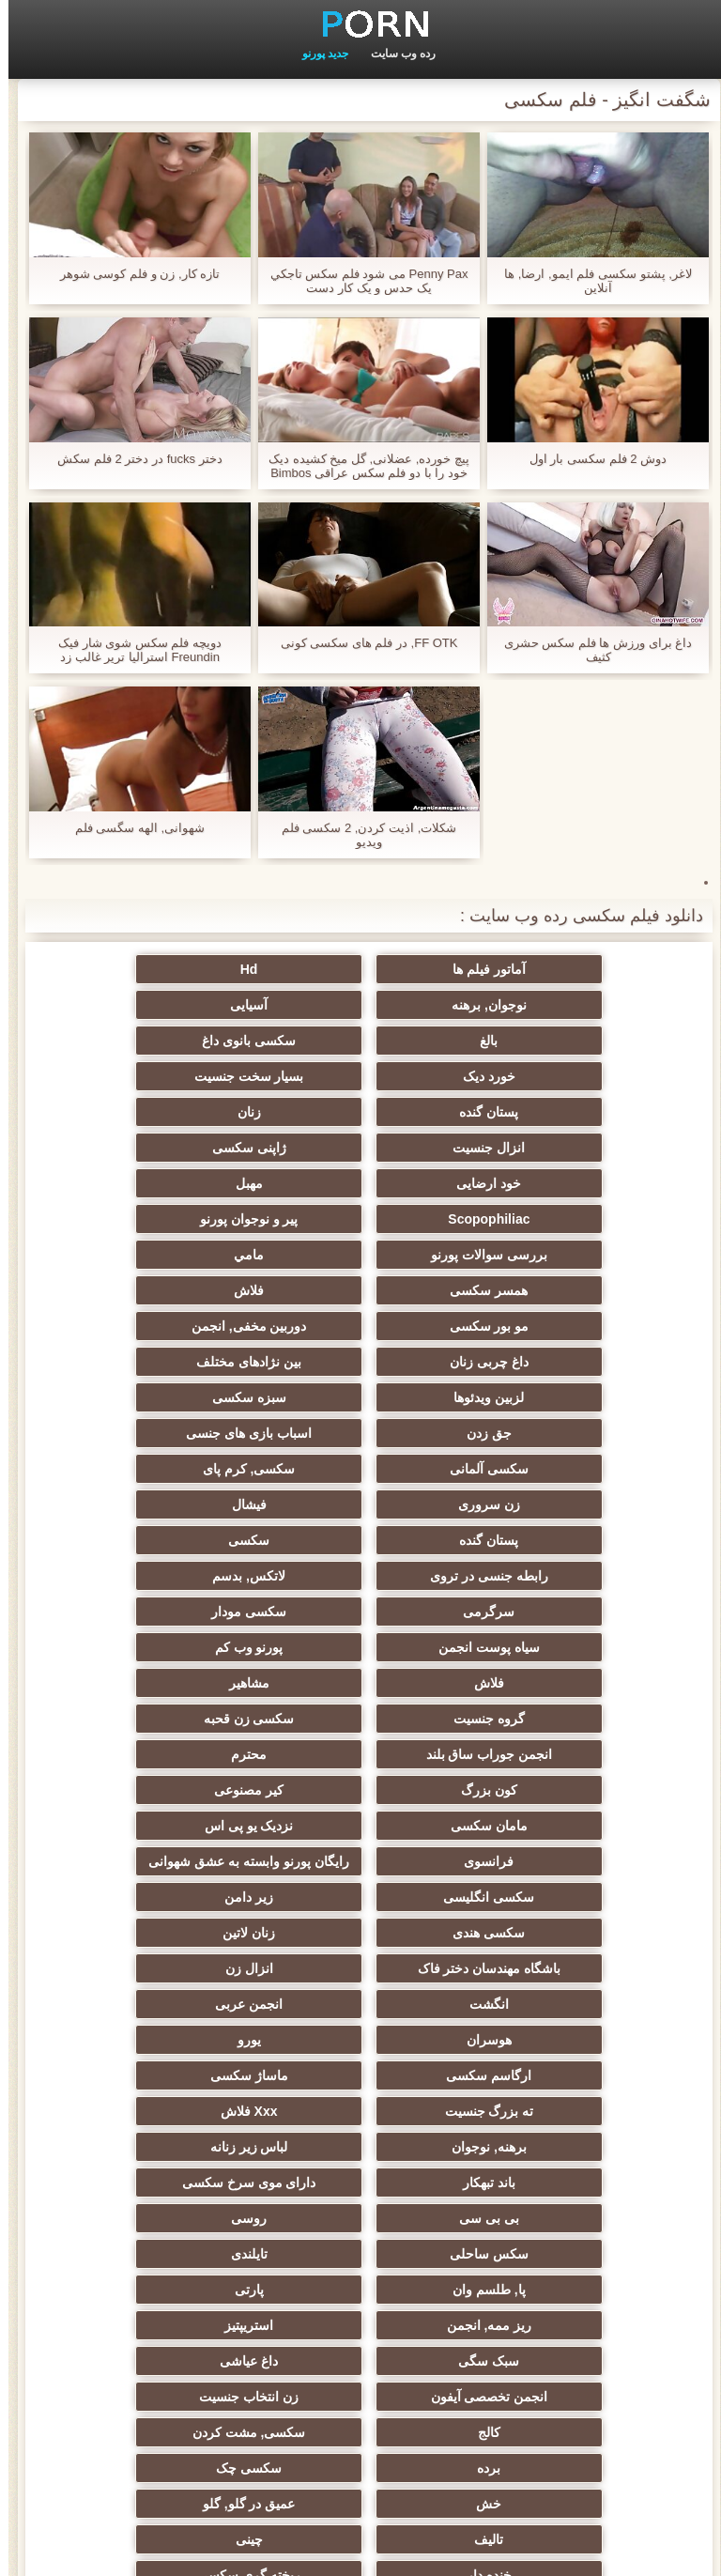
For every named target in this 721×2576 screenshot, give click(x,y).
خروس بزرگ (177, 2317)
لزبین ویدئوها (544, 1254)
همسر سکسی (544, 1183)
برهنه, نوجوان (544, 1782)
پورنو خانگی (176, 2353)
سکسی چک (360, 1996)
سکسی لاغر (177, 2210)
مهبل (361, 1111)
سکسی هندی (544, 1639)
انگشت (360, 1675)
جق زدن (176, 1254)
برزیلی (360, 2282)
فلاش (360, 1183)
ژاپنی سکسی (177, 1076)
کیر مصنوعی (176, 1504)
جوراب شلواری (544, 2353)
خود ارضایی (544, 1111)
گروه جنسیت (544, 1468)
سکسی (544, 1361)
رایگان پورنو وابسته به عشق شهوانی (545, 1579)
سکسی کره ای (177, 2246)
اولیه (78, 2550)
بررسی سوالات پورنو (360, 1147)
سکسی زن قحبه (361, 1468)
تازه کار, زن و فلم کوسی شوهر (131, 274)
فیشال (361, 1326)
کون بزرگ (360, 1504)
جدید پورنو (317, 53)
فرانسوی (177, 1540)
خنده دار (544, 2067)
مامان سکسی (544, 1540)
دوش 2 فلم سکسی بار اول (589, 459)
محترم (544, 1504)
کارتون (544, 2317)
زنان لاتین (360, 1639)
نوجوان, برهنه (176, 969)
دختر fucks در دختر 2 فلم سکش (131, 459)
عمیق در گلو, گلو (545, 2032)
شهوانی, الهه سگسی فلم (131, 828)
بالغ (361, 1004)
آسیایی (544, 1004)
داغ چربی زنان (360, 1218)
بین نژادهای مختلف (176, 1218)
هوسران (544, 1711)
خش (177, 1996)
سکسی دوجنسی (545, 2282)
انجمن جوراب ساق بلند (177, 1468)
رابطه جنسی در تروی (360, 1361)
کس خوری (361, 2317)
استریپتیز (176, 1889)
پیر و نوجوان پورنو (545, 1147)
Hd (361, 969)
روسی (176, 1818)
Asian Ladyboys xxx (545, 2246)
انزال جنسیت (361, 1076)
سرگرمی (544, 1397)
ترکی (177, 2067)
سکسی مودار (360, 1397)
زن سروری (544, 1326)
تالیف (361, 2032)
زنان (544, 1076)
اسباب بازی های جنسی (544, 1290)
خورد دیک (544, 1040)
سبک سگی (544, 1925)
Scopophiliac (177, 1111)
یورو (361, 1711)
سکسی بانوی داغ (176, 1004)
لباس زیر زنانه (361, 1782)
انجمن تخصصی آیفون (177, 1925)
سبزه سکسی (361, 1254)
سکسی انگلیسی (361, 1604)
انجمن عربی (176, 1675)
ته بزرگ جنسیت (361, 1746)
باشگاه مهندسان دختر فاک (177, 1639)
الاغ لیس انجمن (360, 2389)
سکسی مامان (544, 2210)
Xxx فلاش (177, 1746)
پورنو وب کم (545, 1433)
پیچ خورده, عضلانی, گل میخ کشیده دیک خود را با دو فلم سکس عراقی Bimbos (360, 466)
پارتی (544, 1889)
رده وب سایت (395, 53)
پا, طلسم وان (176, 1853)
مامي (176, 1147)
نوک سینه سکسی (544, 2103)
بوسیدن (176, 2139)
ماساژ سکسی (544, 1746)
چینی (177, 2032)
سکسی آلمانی (360, 1290)
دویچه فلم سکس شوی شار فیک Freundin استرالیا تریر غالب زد (131, 650)
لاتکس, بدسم (176, 1361)
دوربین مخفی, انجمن (545, 1218)
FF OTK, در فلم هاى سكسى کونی (361, 643)
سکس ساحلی (544, 1853)
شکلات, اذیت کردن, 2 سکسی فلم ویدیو (361, 835)
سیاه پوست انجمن (176, 1397)
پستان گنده (177, 1040)
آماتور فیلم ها (544, 969)
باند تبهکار (176, 1782)
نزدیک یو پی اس (361, 1540)
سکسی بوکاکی (544, 2389)
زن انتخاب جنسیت (544, 1960)
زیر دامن (176, 1604)
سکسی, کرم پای (176, 1290)
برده (544, 1996)
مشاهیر (177, 1433)
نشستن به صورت (360, 2175)
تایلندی (361, 1853)
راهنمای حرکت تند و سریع (360, 2246)
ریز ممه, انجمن (361, 1889)
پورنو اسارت (361, 2353)
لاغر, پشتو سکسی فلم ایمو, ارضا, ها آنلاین (589, 281)
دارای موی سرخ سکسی (545, 1818)
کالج (360, 1960)
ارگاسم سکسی (177, 1711)
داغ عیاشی (360, 1925)
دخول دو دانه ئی (545, 2175)
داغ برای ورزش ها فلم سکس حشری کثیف (590, 650)
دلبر (176, 2103)
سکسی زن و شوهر (360, 2139)
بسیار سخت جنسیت (361, 1040)
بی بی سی (360, 1818)
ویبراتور (177, 2282)
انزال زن (544, 1675)
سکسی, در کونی (545, 2139)
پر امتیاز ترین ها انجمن (177, 2389)
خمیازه (361, 2103)
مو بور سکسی (177, 1183)
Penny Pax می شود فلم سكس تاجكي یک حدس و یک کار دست (361, 281)
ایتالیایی (360, 2210)
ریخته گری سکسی (360, 2067)
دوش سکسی (176, 2175)
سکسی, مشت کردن (177, 1960)
